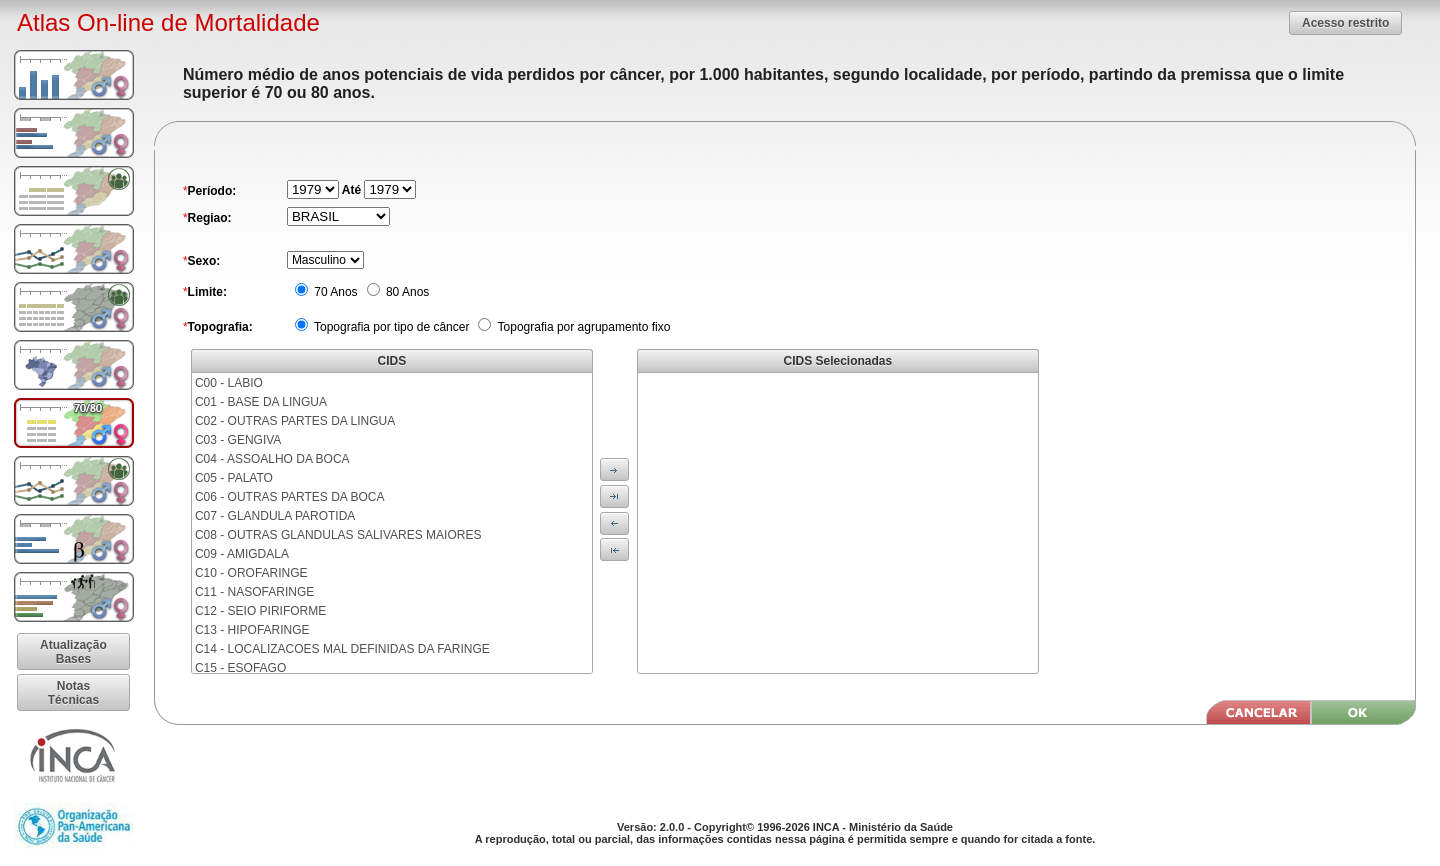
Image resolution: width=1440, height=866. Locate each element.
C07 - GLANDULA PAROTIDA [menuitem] (275, 516)
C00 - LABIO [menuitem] (229, 383)
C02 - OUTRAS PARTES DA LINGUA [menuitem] (295, 421)
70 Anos (334, 292)
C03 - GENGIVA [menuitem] (238, 440)
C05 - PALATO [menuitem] (234, 478)
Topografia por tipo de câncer (390, 327)
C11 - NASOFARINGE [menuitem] (254, 592)
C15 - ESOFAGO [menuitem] (240, 668)
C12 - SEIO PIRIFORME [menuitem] (260, 611)
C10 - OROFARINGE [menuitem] (251, 573)
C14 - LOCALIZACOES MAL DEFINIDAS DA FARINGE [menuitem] (342, 649)
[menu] (392, 523)
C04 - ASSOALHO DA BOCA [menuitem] (272, 459)
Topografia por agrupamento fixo (582, 327)
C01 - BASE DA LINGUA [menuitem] (261, 402)
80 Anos (406, 292)
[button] (1345, 22)
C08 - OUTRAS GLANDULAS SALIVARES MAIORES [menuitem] (338, 535)
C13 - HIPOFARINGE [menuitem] (252, 630)
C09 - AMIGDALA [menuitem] (242, 554)
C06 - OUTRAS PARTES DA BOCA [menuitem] (290, 497)
